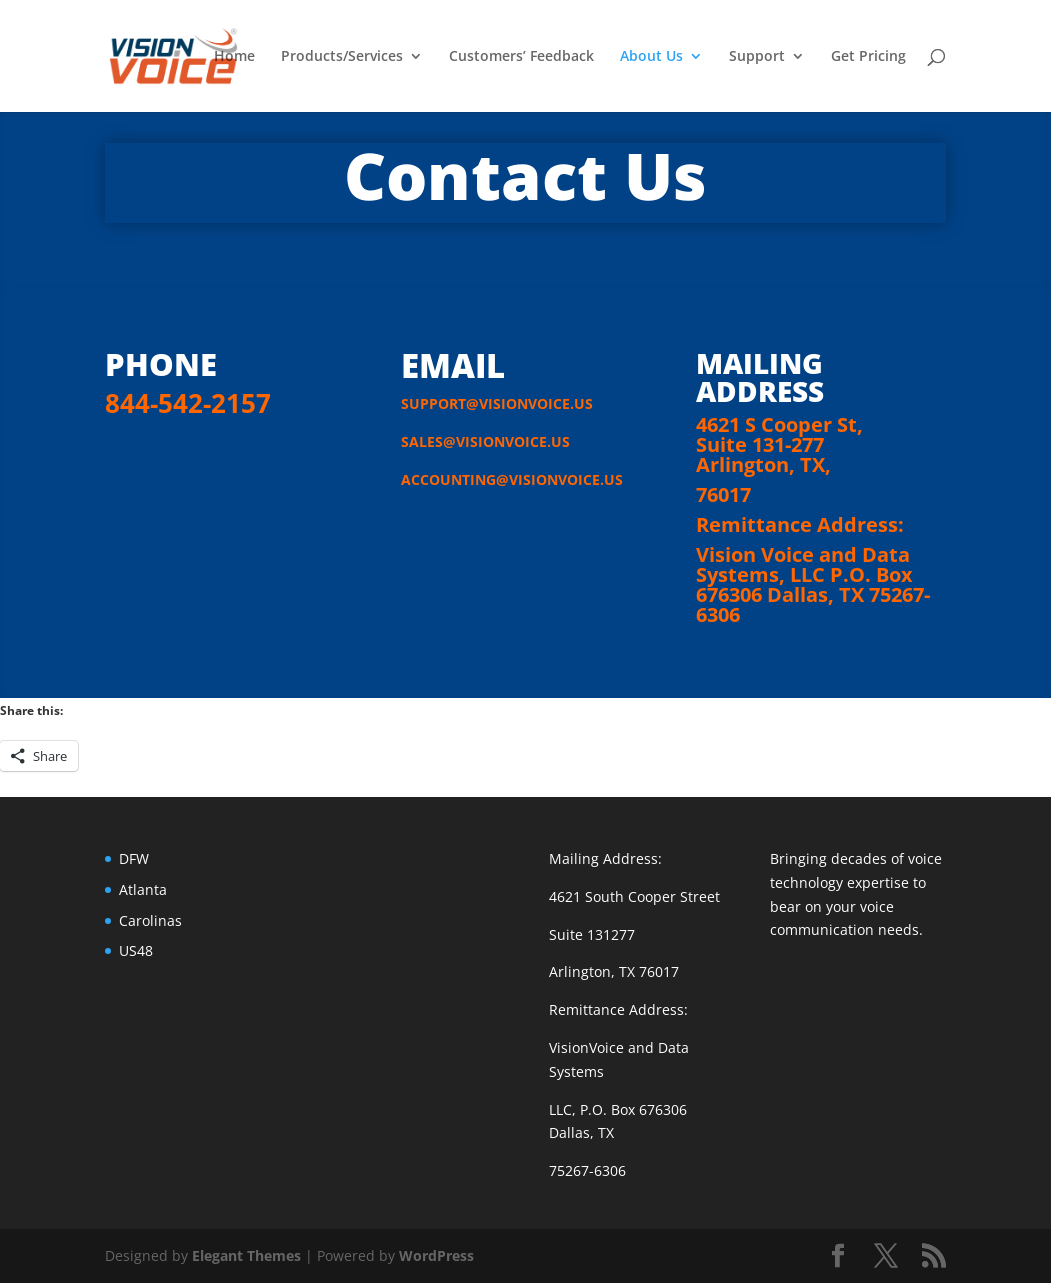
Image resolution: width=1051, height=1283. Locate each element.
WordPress (436, 1255)
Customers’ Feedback (521, 57)
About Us (651, 57)
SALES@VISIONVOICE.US (485, 441)
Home (234, 57)
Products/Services (342, 57)
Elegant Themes (246, 1255)
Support (757, 57)
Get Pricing (868, 57)
